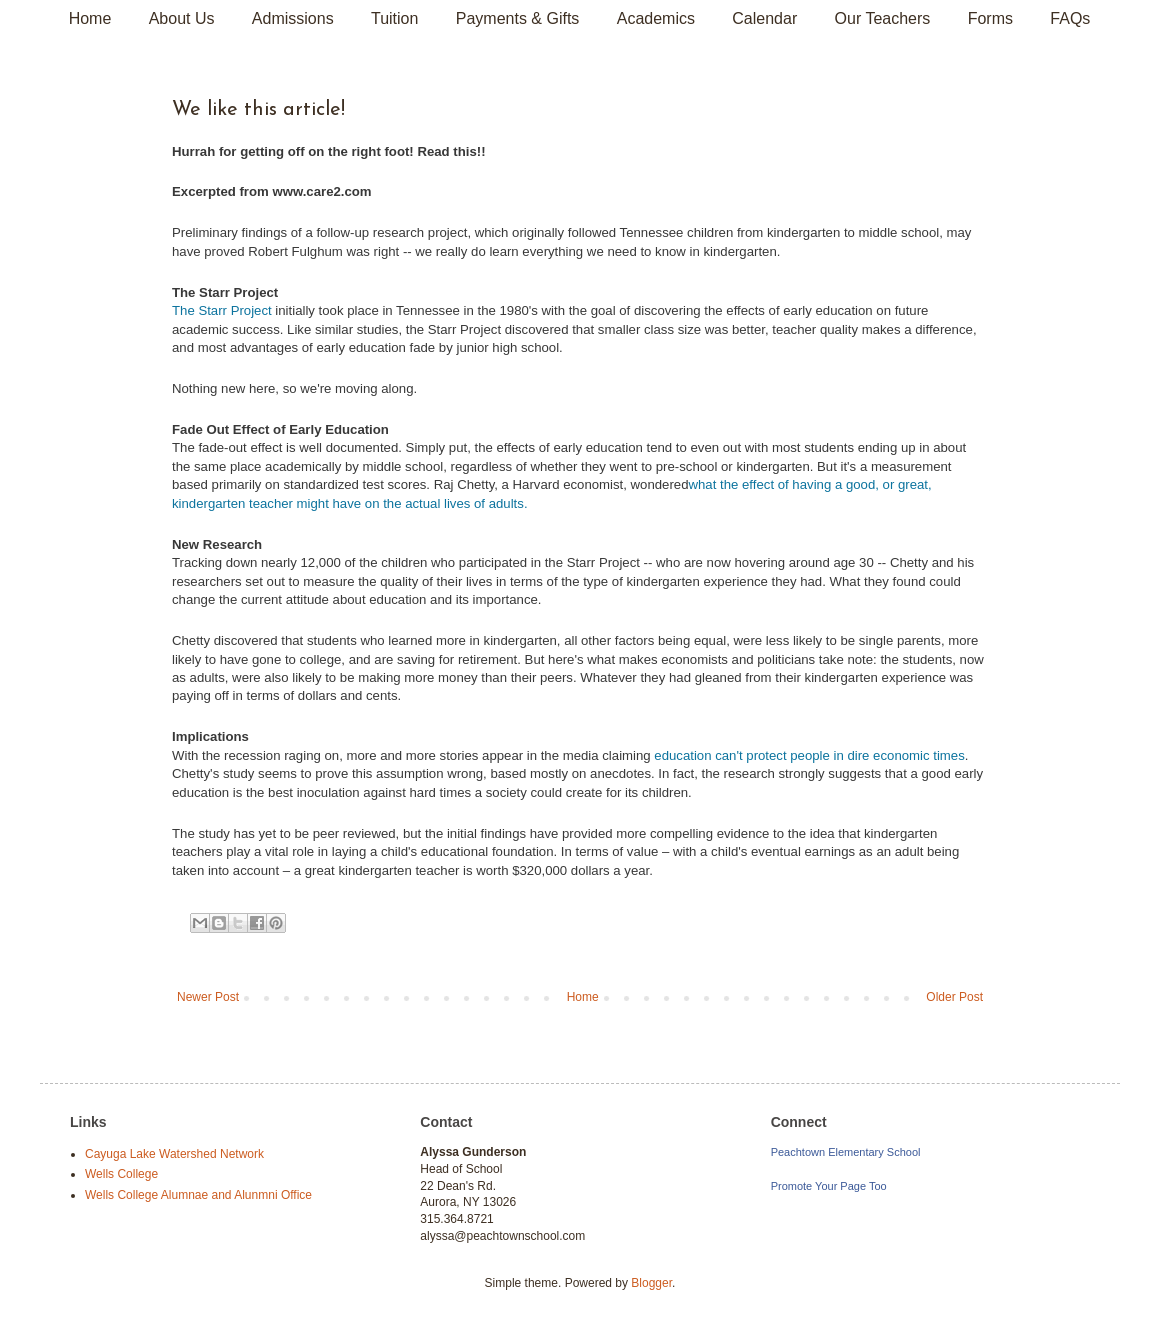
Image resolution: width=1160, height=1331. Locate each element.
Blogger (651, 1283)
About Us (182, 18)
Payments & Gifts (518, 18)
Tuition (394, 18)
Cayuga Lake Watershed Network (174, 1154)
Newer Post (208, 997)
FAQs (1070, 18)
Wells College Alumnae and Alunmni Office (198, 1195)
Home (90, 18)
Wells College (121, 1174)
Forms (990, 18)
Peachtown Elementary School (846, 1152)
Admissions (293, 18)
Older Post (954, 997)
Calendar (764, 18)
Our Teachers (883, 18)
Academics (656, 18)
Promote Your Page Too (829, 1186)
